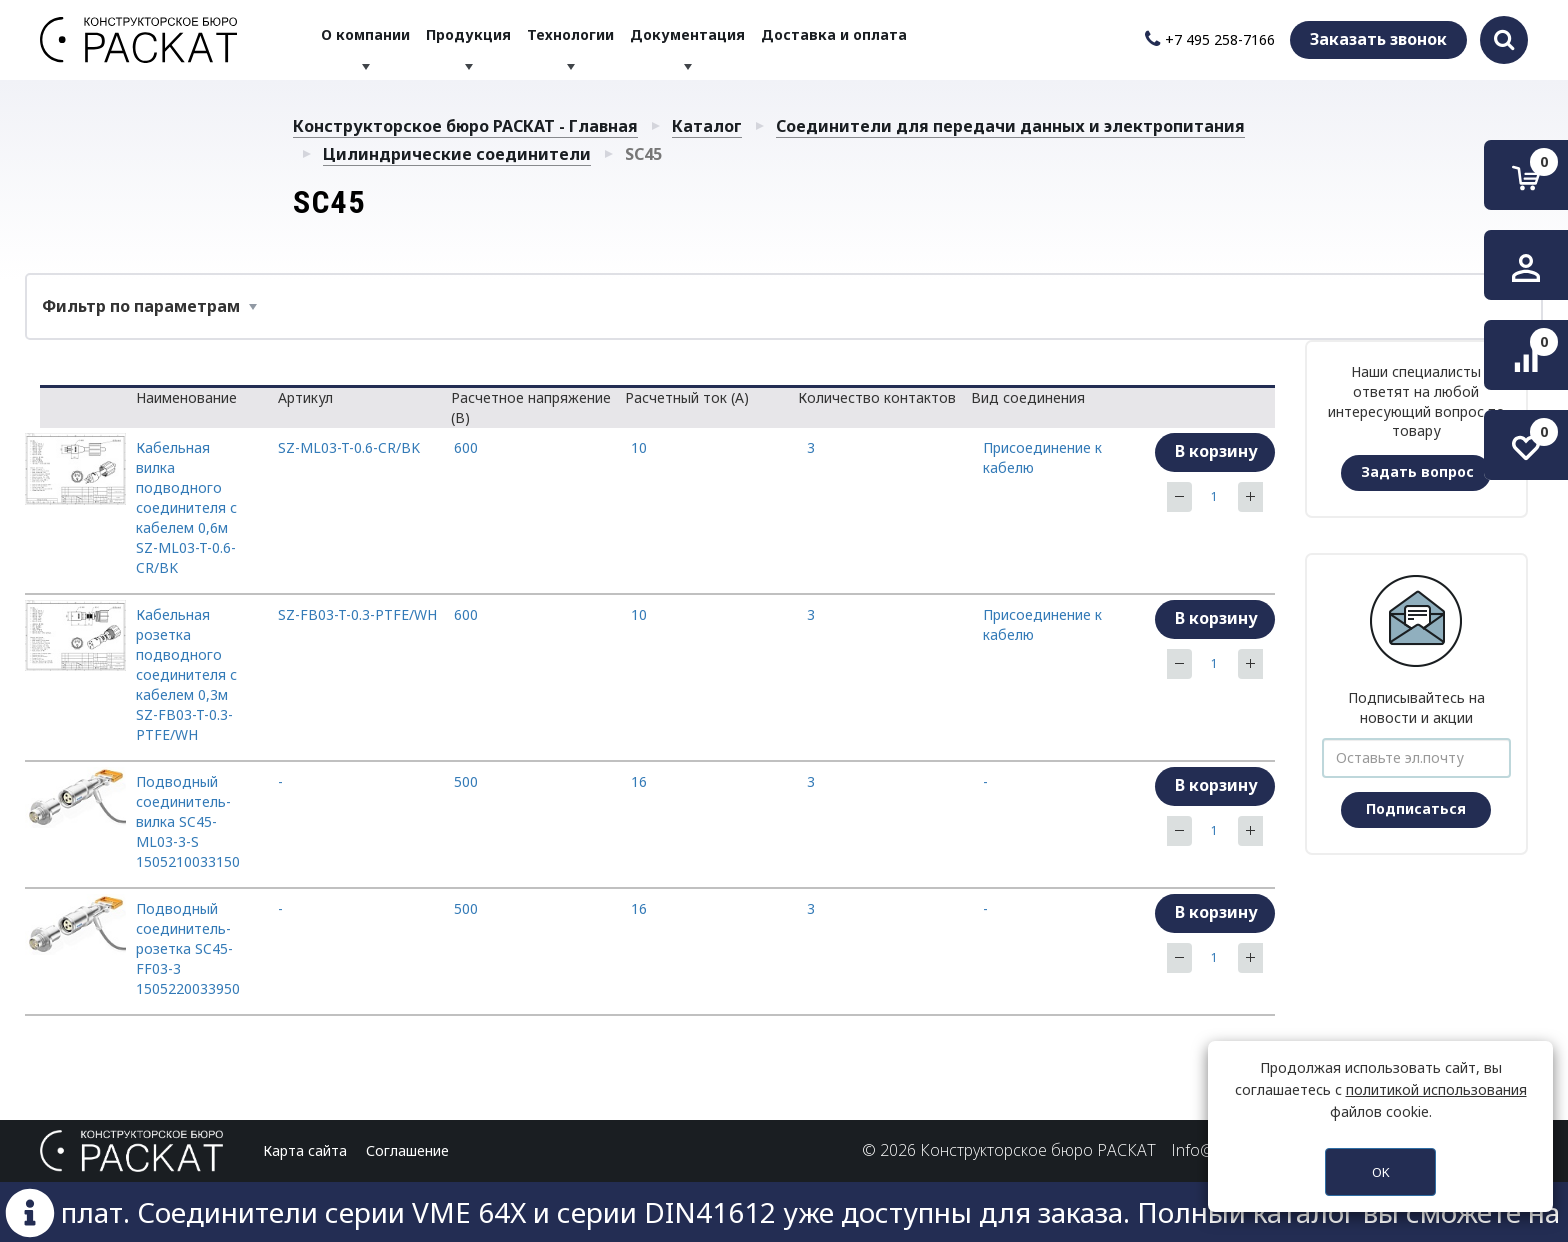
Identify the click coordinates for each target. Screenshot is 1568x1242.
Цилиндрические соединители (457, 154)
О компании (368, 39)
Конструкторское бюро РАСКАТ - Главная (465, 126)
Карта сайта (305, 1150)
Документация (688, 39)
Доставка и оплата (833, 39)
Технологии (570, 39)
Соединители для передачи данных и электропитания (1010, 126)
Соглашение (407, 1150)
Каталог (707, 126)
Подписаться (1416, 808)
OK (1381, 1172)
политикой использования (1436, 1089)
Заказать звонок (1378, 39)
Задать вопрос (1417, 471)
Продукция (469, 39)
